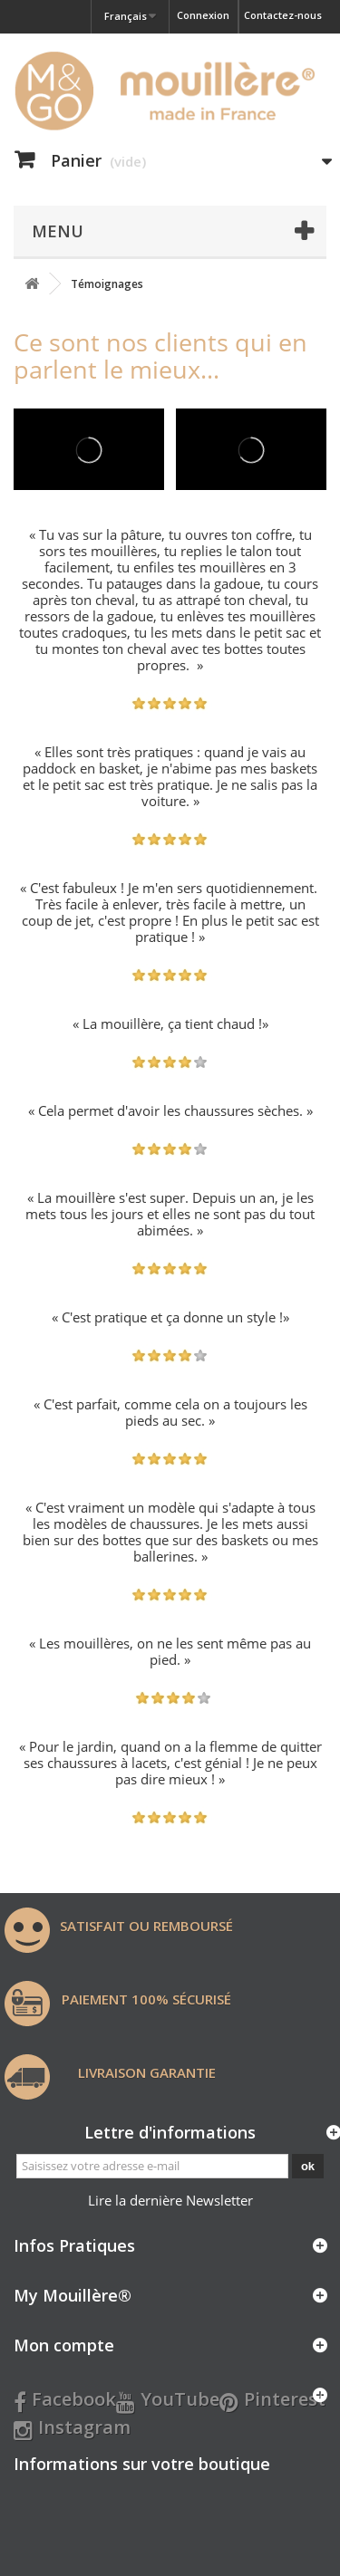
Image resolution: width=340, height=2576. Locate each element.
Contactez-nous (283, 15)
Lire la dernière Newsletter (170, 2200)
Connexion (203, 15)
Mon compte (64, 2345)
